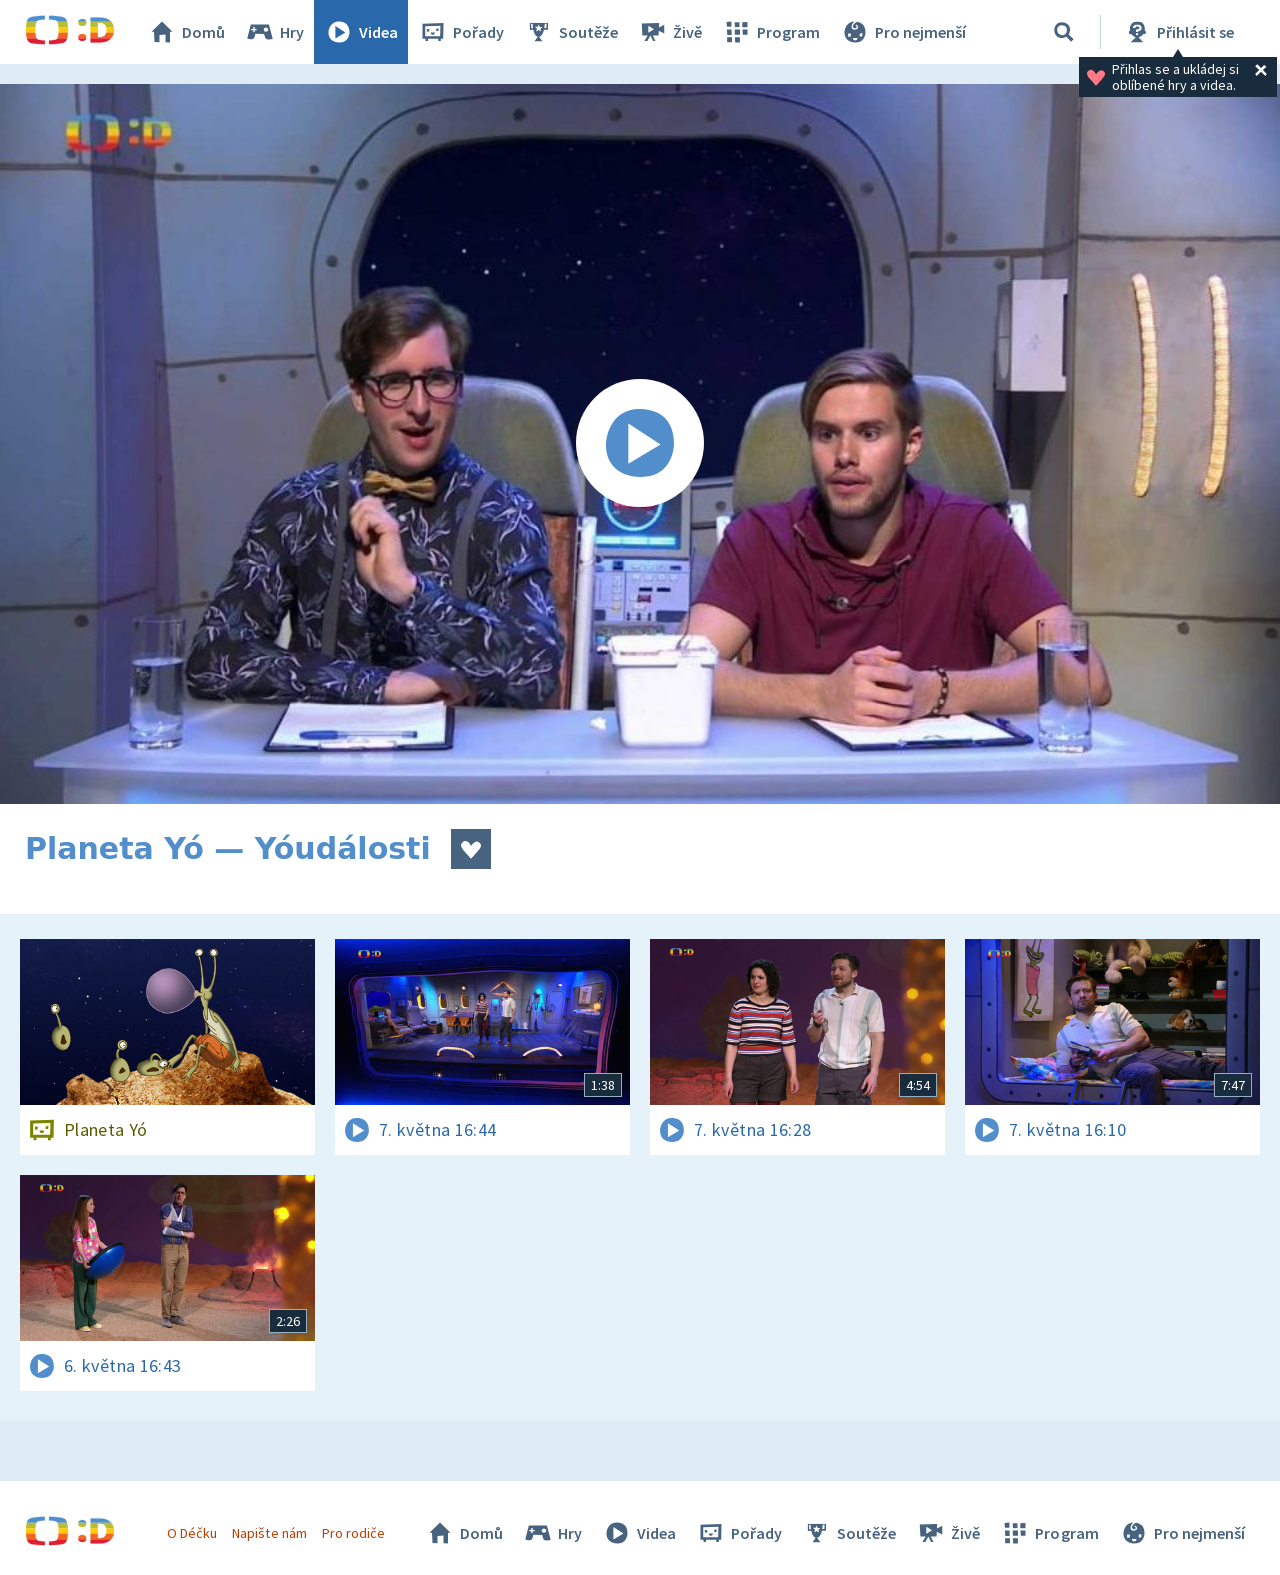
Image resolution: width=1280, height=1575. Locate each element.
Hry (274, 32)
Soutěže (571, 32)
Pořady (461, 32)
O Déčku (192, 1533)
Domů (186, 32)
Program (771, 32)
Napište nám (269, 1533)
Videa (361, 32)
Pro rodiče (353, 1533)
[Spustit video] (640, 444)
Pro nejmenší (903, 32)
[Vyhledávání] (1064, 32)
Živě (670, 32)
